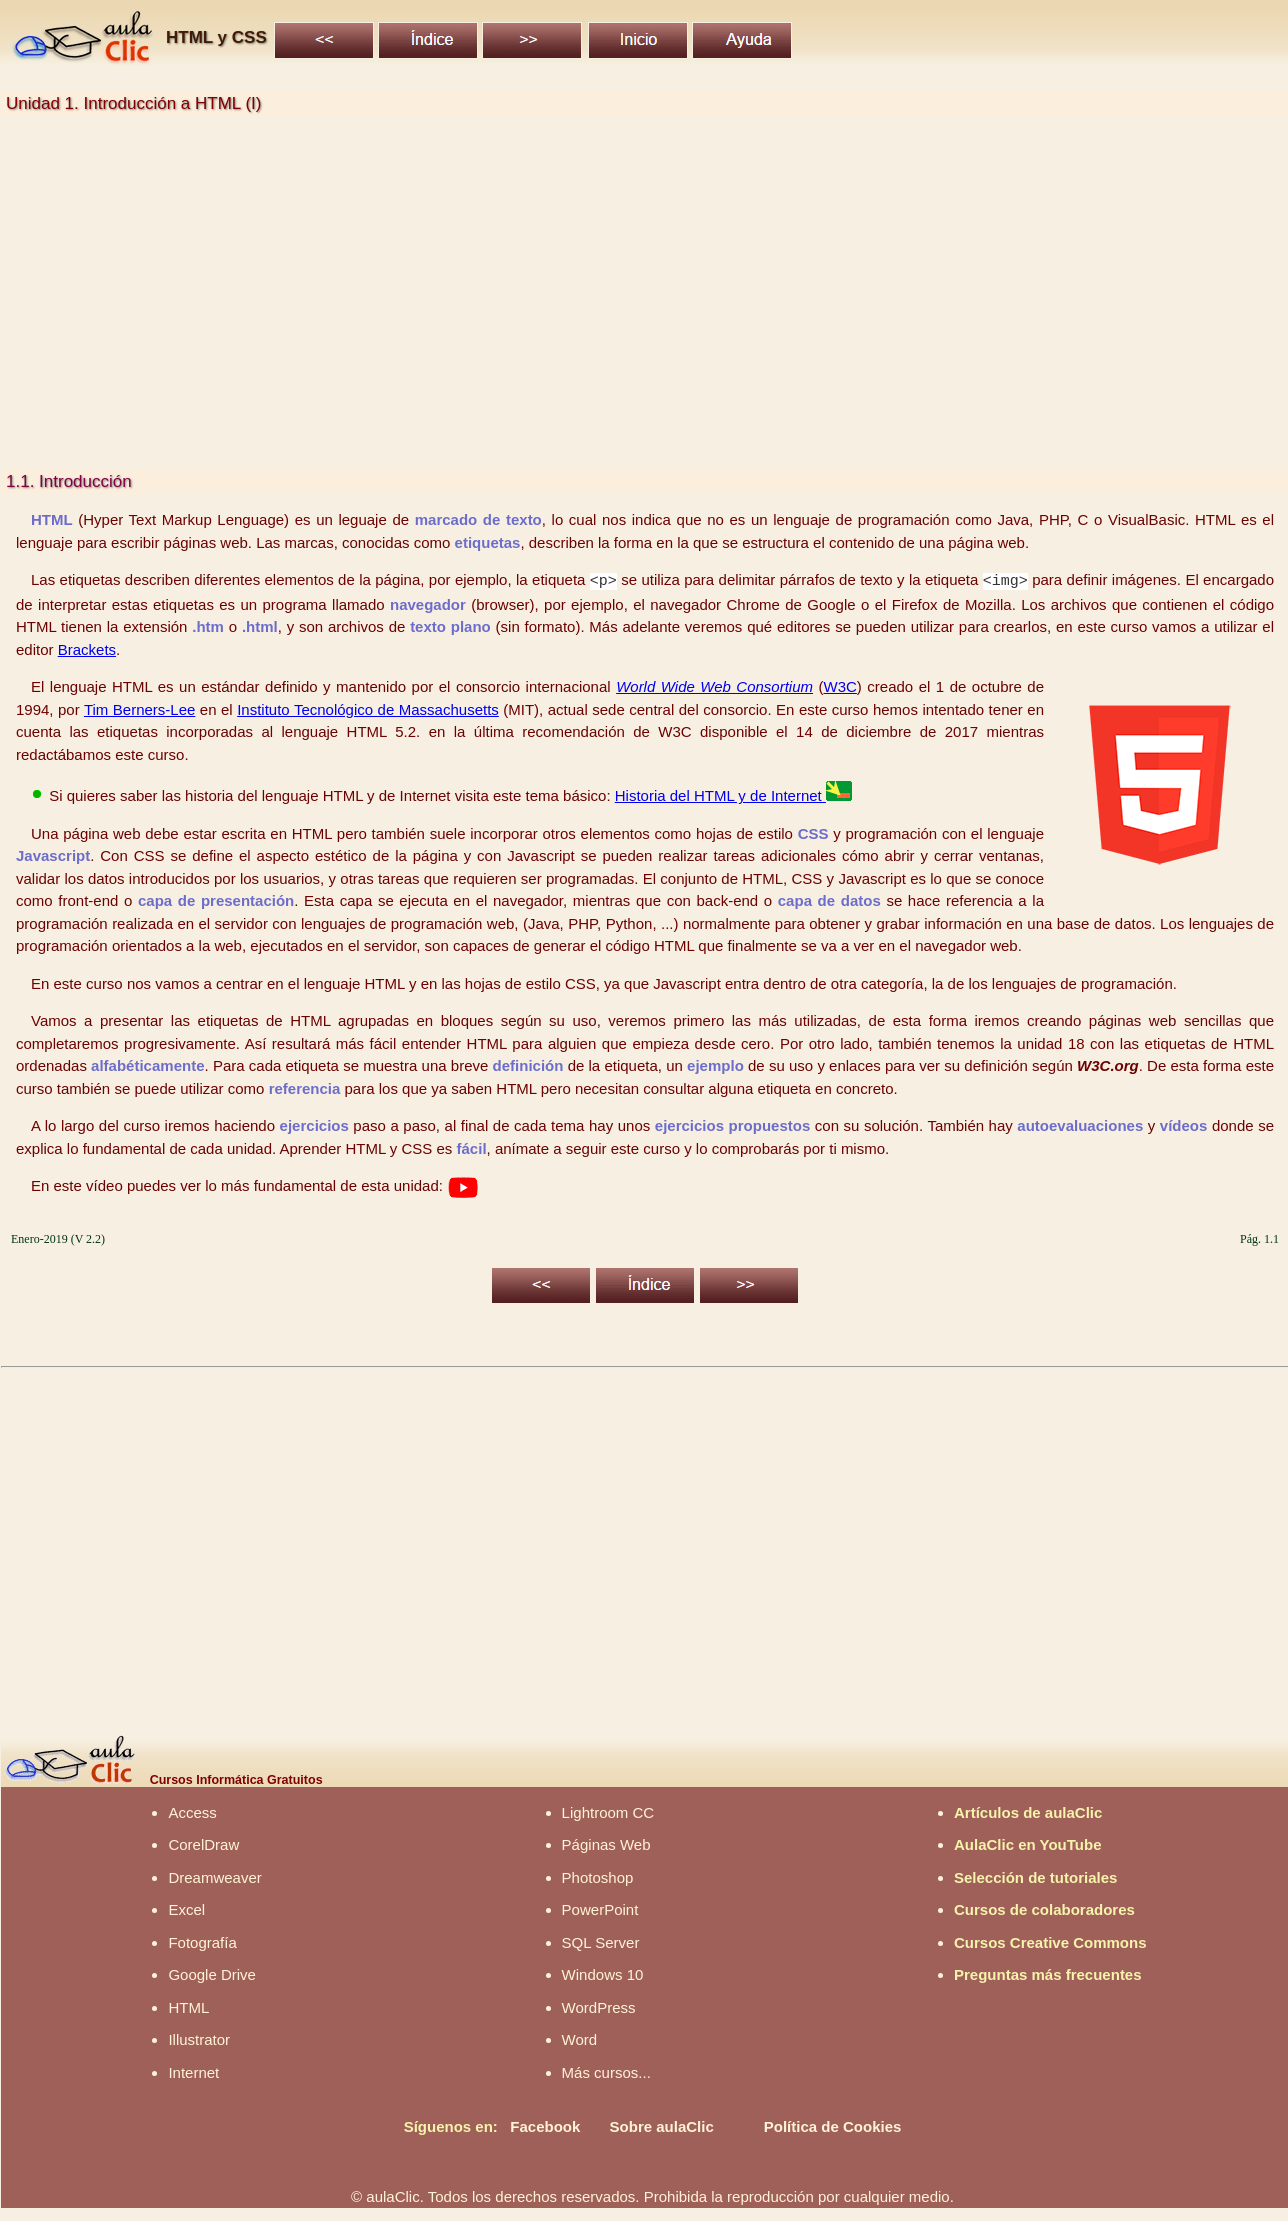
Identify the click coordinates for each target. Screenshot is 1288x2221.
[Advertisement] (601, 293)
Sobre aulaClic (662, 2125)
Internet (193, 2071)
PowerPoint (600, 1908)
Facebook (545, 2125)
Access (192, 1811)
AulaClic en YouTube (1028, 1843)
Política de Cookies (833, 2125)
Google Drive (212, 1973)
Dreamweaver (214, 1876)
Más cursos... (606, 2071)
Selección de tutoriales (1035, 1876)
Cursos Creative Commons (1050, 1941)
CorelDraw (203, 1843)
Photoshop (598, 1876)
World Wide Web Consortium (714, 685)
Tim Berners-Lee (139, 708)
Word (580, 2038)
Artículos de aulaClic (1028, 1811)
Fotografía (202, 1941)
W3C (840, 685)
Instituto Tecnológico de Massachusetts (368, 708)
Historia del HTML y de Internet (733, 794)
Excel (186, 1908)
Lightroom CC (608, 1811)
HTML (188, 2006)
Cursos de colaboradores (1044, 1908)
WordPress (599, 2006)
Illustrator (199, 2038)
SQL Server (601, 1941)
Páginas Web (606, 1843)
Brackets (87, 648)
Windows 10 (603, 1973)
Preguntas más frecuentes (1048, 1973)
